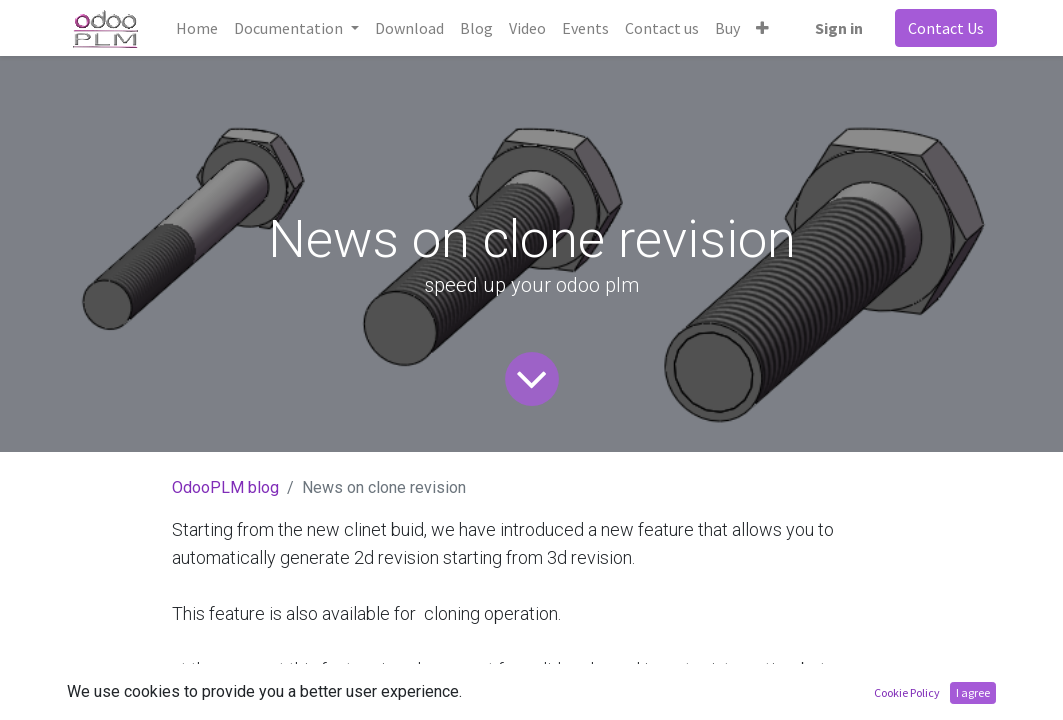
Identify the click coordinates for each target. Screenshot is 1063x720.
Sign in (839, 28)
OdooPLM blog (225, 487)
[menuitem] (197, 28)
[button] (762, 28)
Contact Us (946, 28)
